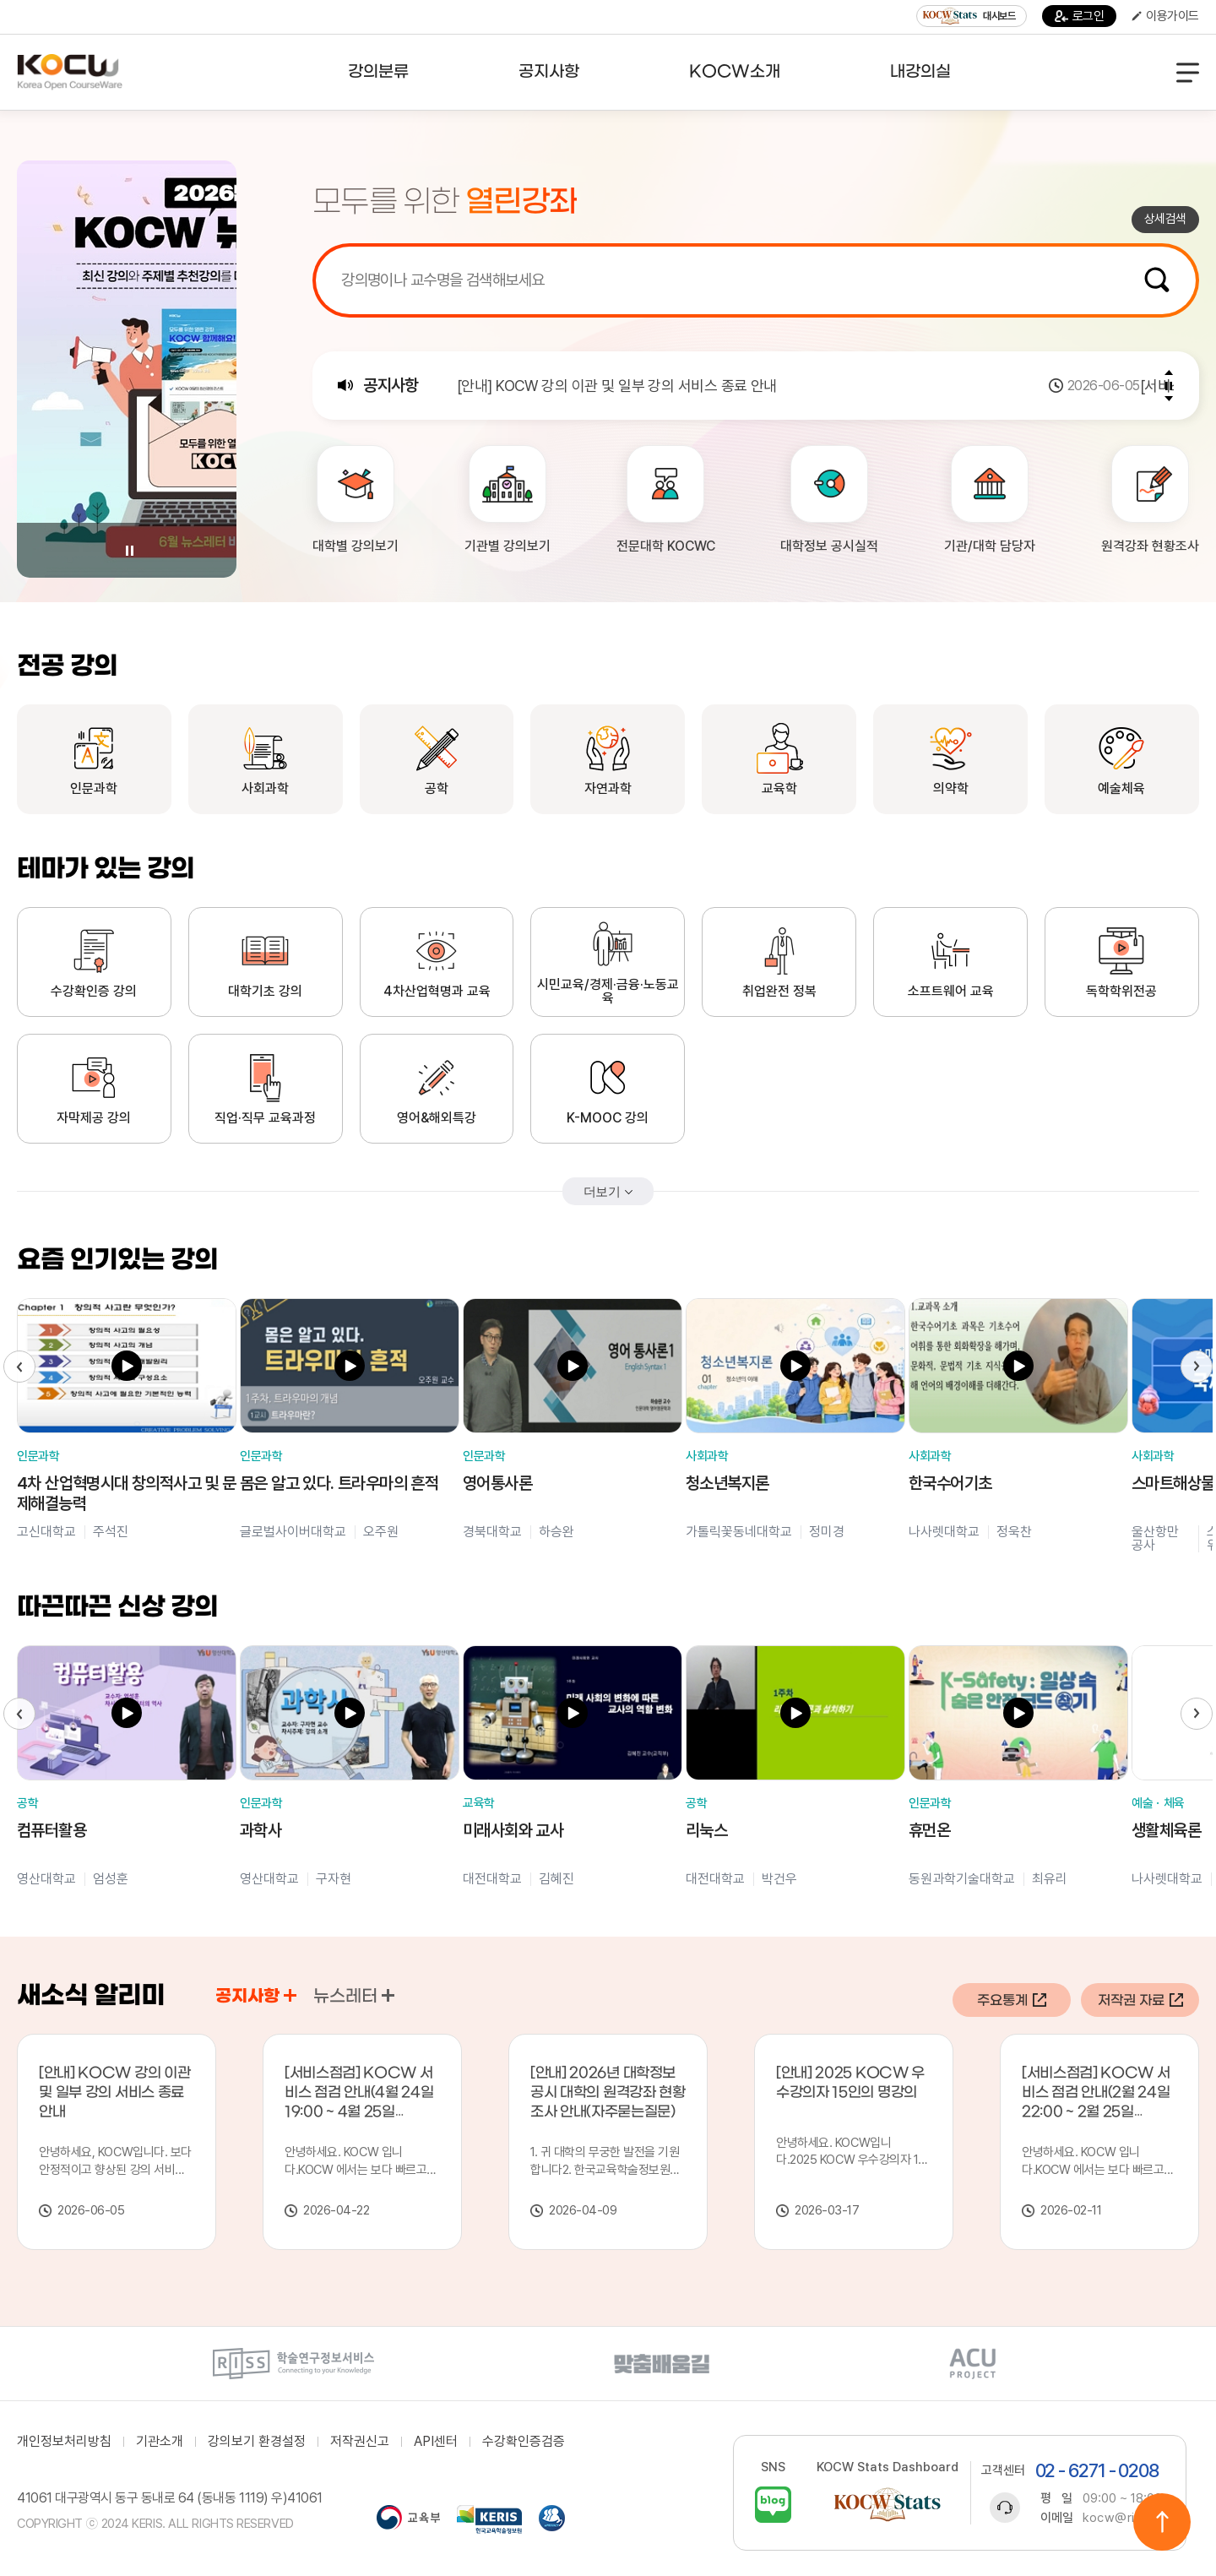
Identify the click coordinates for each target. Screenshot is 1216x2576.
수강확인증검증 (523, 2441)
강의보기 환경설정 (257, 2441)
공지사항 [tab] (255, 1996)
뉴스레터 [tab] (353, 1996)
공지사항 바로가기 (290, 1995)
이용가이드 (1165, 16)
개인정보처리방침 (64, 2441)
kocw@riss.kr (1123, 2517)
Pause (129, 551)
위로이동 (1162, 2522)
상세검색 (1165, 218)
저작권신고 (359, 2441)
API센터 (436, 2441)
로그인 (1080, 16)
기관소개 (159, 2441)
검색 (1157, 279)
